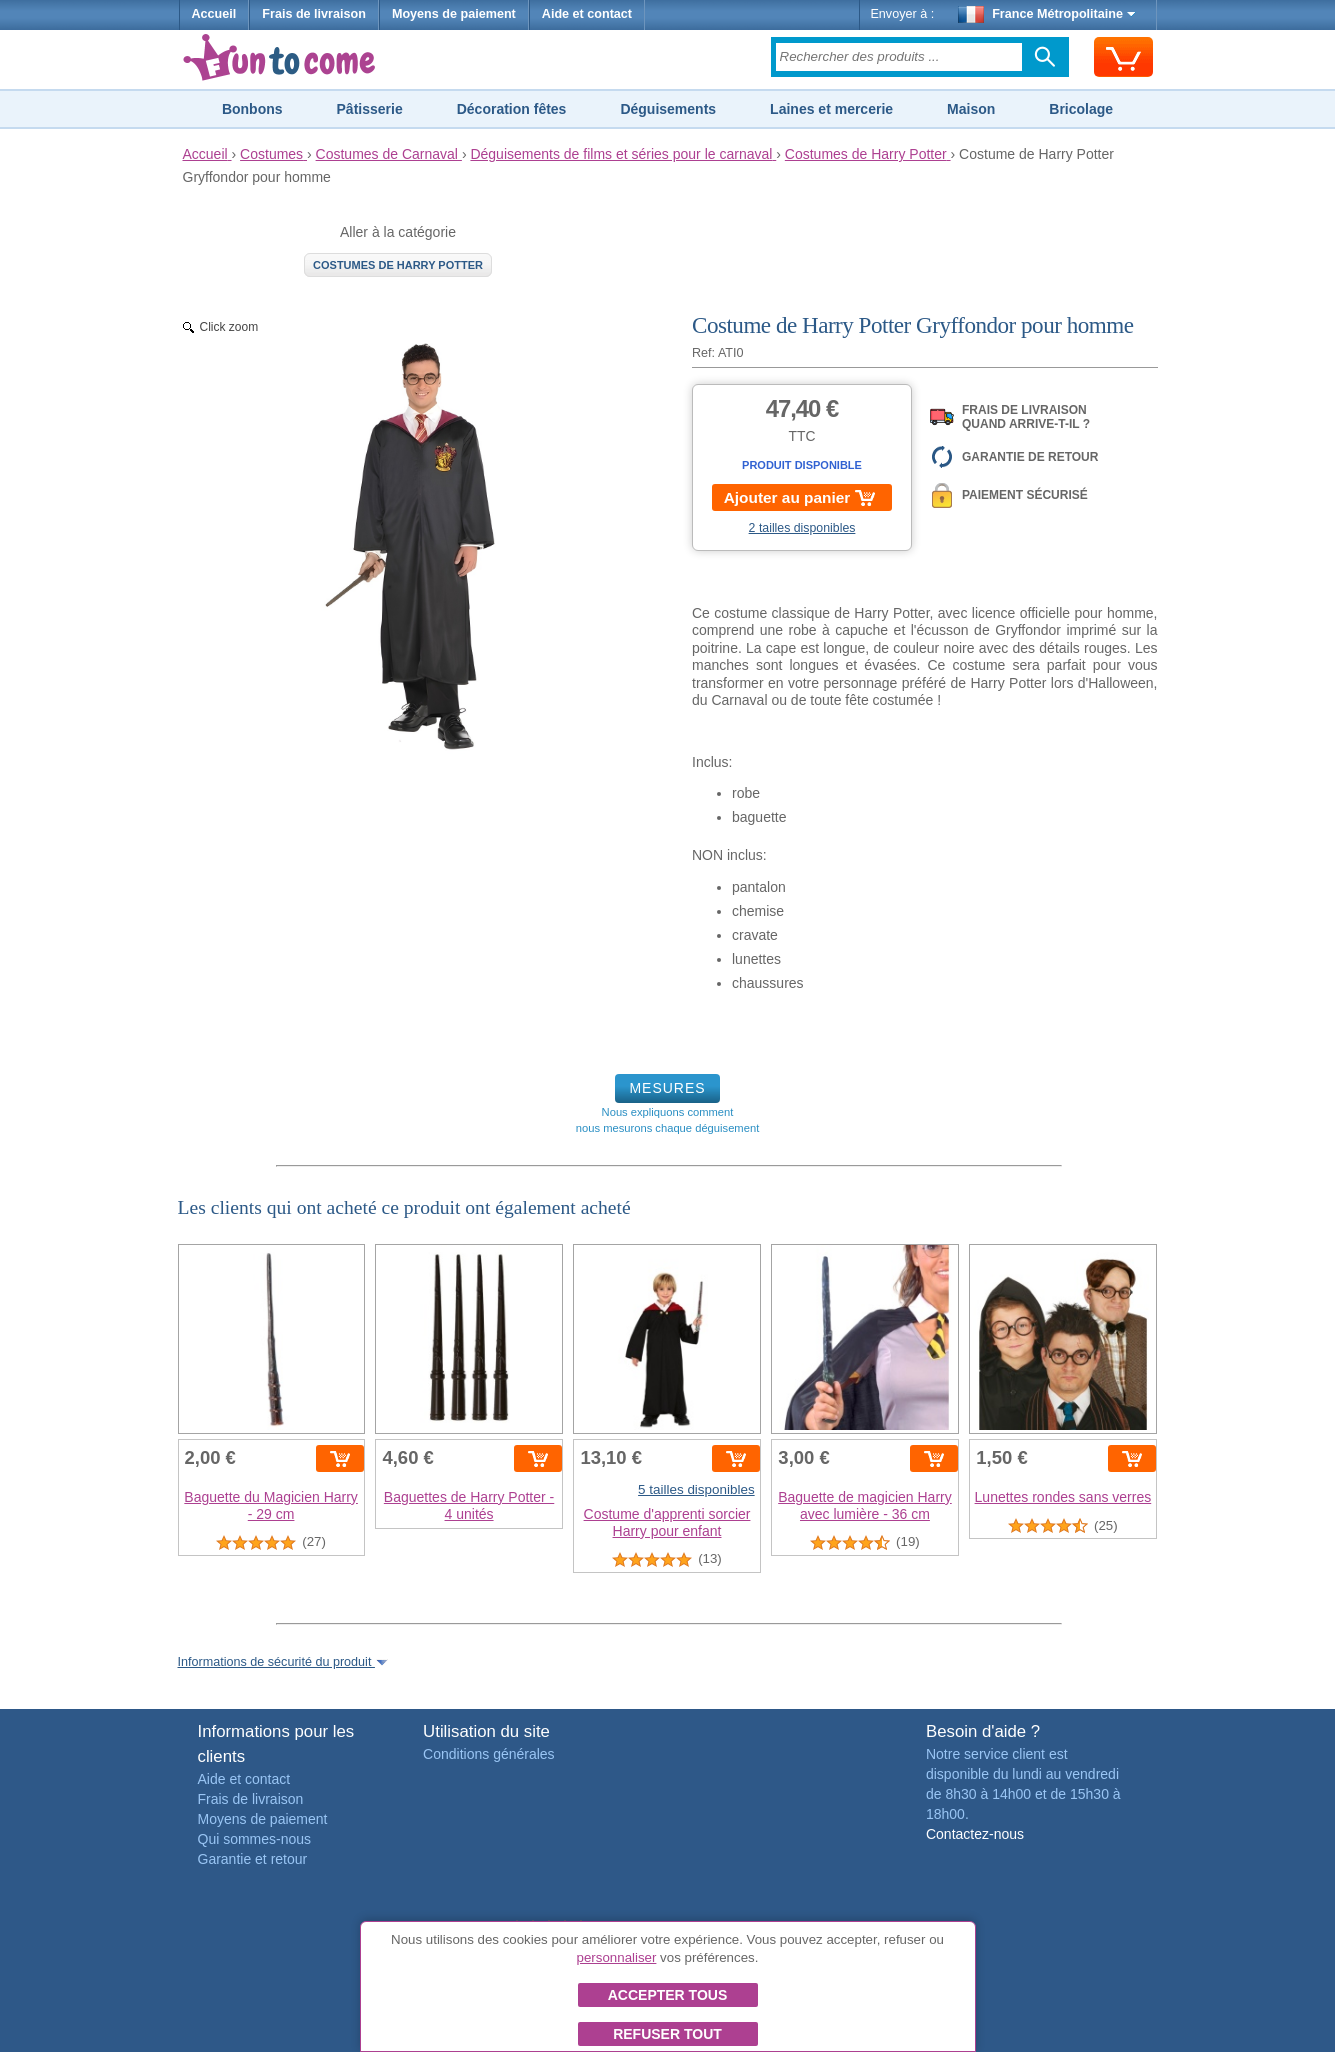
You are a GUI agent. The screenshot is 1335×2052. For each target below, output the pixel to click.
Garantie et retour (253, 1859)
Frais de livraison (314, 14)
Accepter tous (668, 1995)
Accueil (214, 14)
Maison (971, 109)
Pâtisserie (370, 109)
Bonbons (252, 109)
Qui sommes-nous (255, 1839)
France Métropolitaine (1047, 14)
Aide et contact (587, 14)
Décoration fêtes (512, 109)
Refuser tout (667, 2034)
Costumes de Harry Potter (398, 265)
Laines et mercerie (831, 109)
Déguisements (668, 109)
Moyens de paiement (454, 14)
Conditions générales (489, 1754)
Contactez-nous (975, 1834)
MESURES (667, 1088)
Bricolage (1081, 109)
